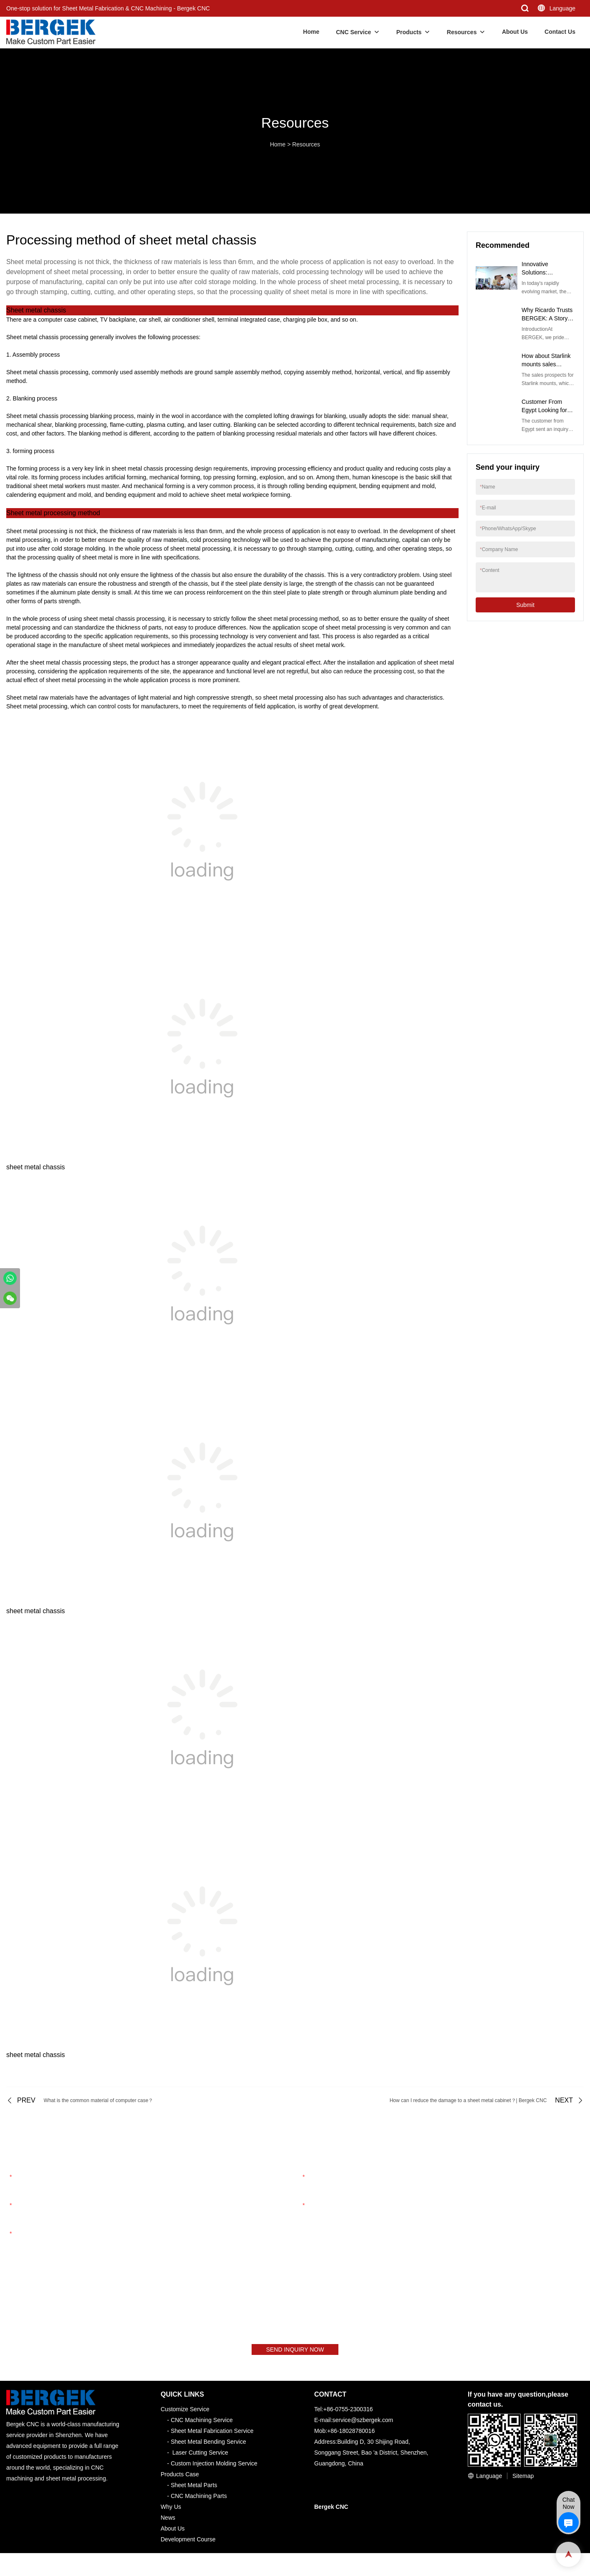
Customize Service (185, 2414)
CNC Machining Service (202, 2425)
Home (311, 31)
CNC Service (353, 32)
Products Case (180, 2479)
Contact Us (560, 31)
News (168, 2523)
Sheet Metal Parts (194, 2490)
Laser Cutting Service (200, 2458)
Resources (462, 32)
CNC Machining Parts (199, 2501)
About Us (515, 31)
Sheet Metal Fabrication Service (212, 2436)
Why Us (171, 2512)
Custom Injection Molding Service (214, 2468)
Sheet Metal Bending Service (208, 2447)
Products (409, 32)
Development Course (188, 2544)
